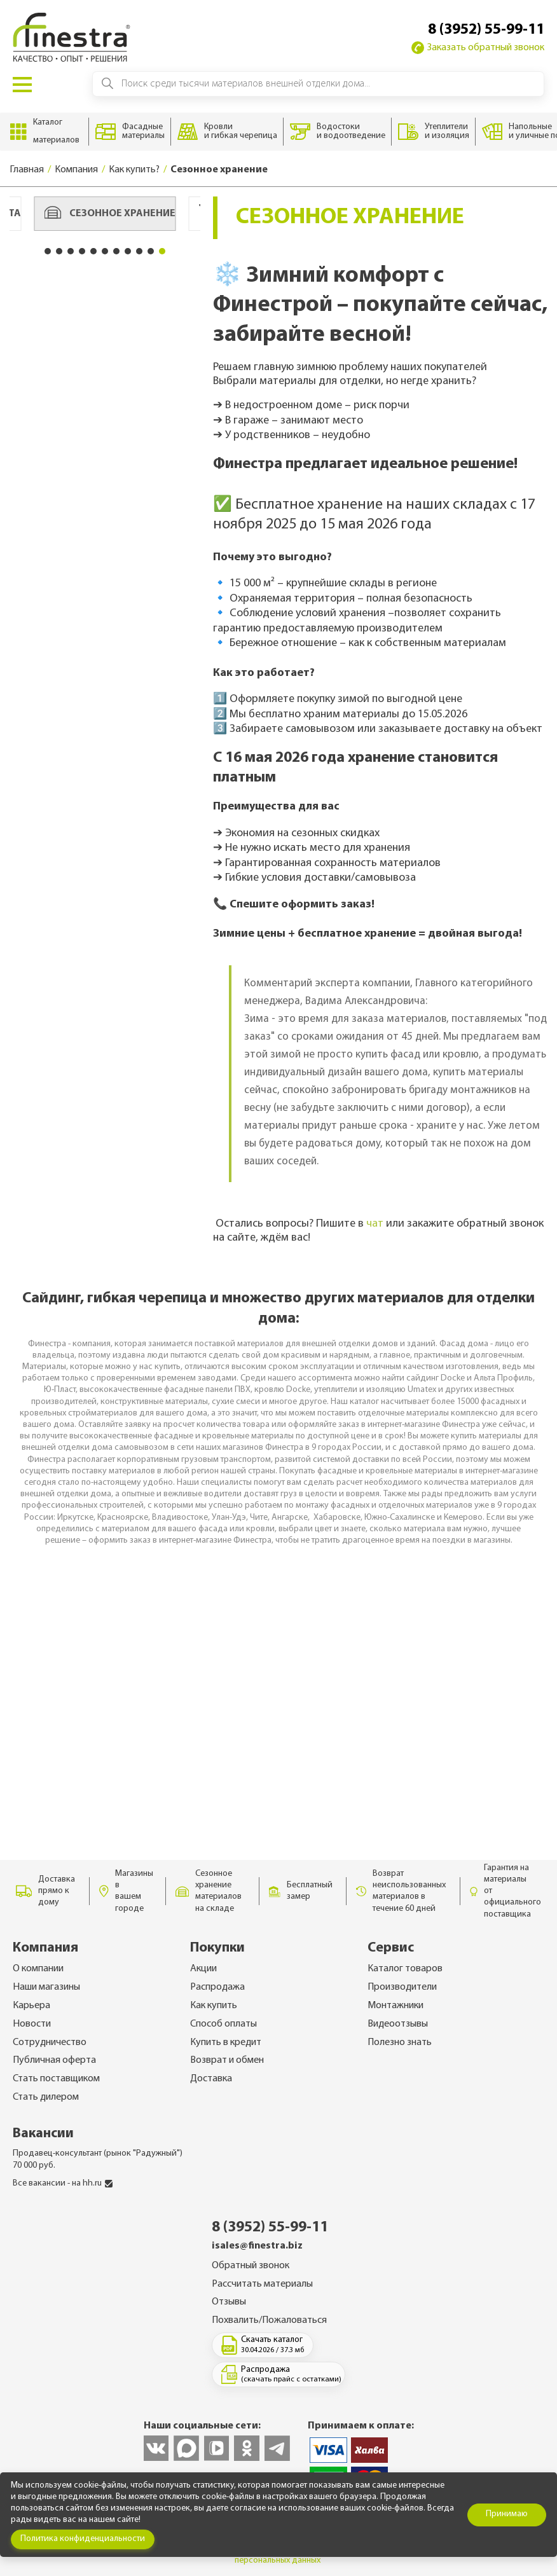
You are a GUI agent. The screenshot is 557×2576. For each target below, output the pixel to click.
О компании (38, 1969)
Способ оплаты (223, 2024)
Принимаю (507, 2514)
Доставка (211, 2079)
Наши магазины (46, 1987)
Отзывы (229, 2302)
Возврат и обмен (227, 2060)
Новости (32, 2024)
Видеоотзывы (398, 2024)
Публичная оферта (54, 2060)
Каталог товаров (405, 1969)
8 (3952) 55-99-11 (486, 30)
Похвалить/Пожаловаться (269, 2320)
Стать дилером (46, 2097)
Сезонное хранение (110, 213)
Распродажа (217, 1987)
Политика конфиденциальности (82, 2539)
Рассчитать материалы (262, 2284)
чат (374, 1224)
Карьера (31, 2006)
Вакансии (43, 2133)
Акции (203, 1969)
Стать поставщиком (56, 2079)
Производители (402, 1987)
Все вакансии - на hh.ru (63, 2183)
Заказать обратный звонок (477, 47)
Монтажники (395, 2006)
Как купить (213, 2006)
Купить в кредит (225, 2042)
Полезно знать (400, 2042)
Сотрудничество (49, 2042)
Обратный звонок (250, 2266)
